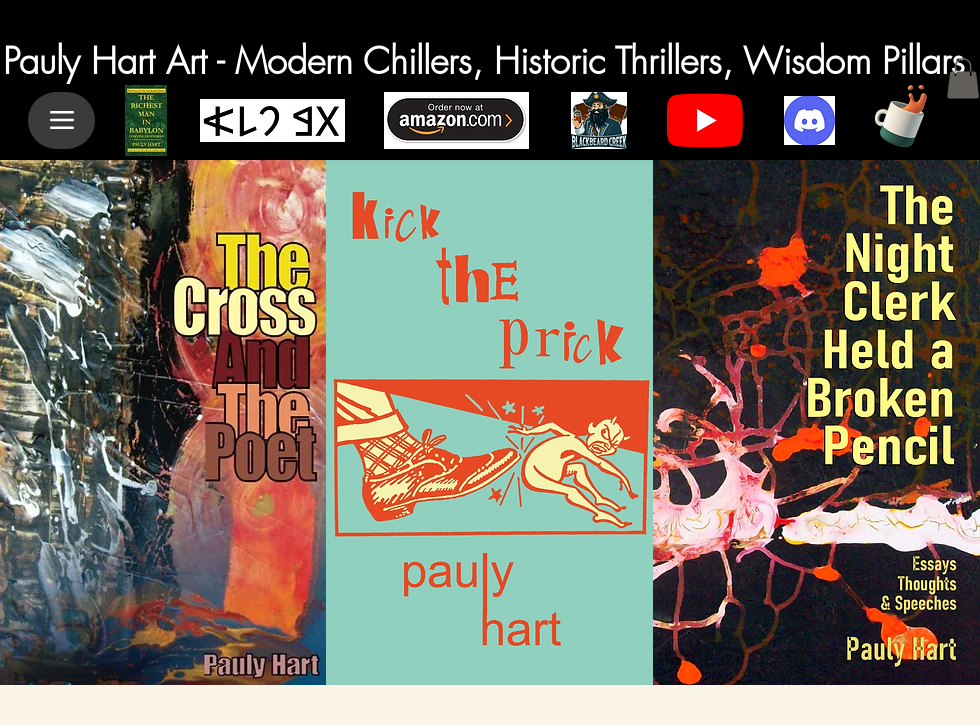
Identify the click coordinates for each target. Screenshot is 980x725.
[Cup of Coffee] (909, 113)
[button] (963, 78)
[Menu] (61, 120)
